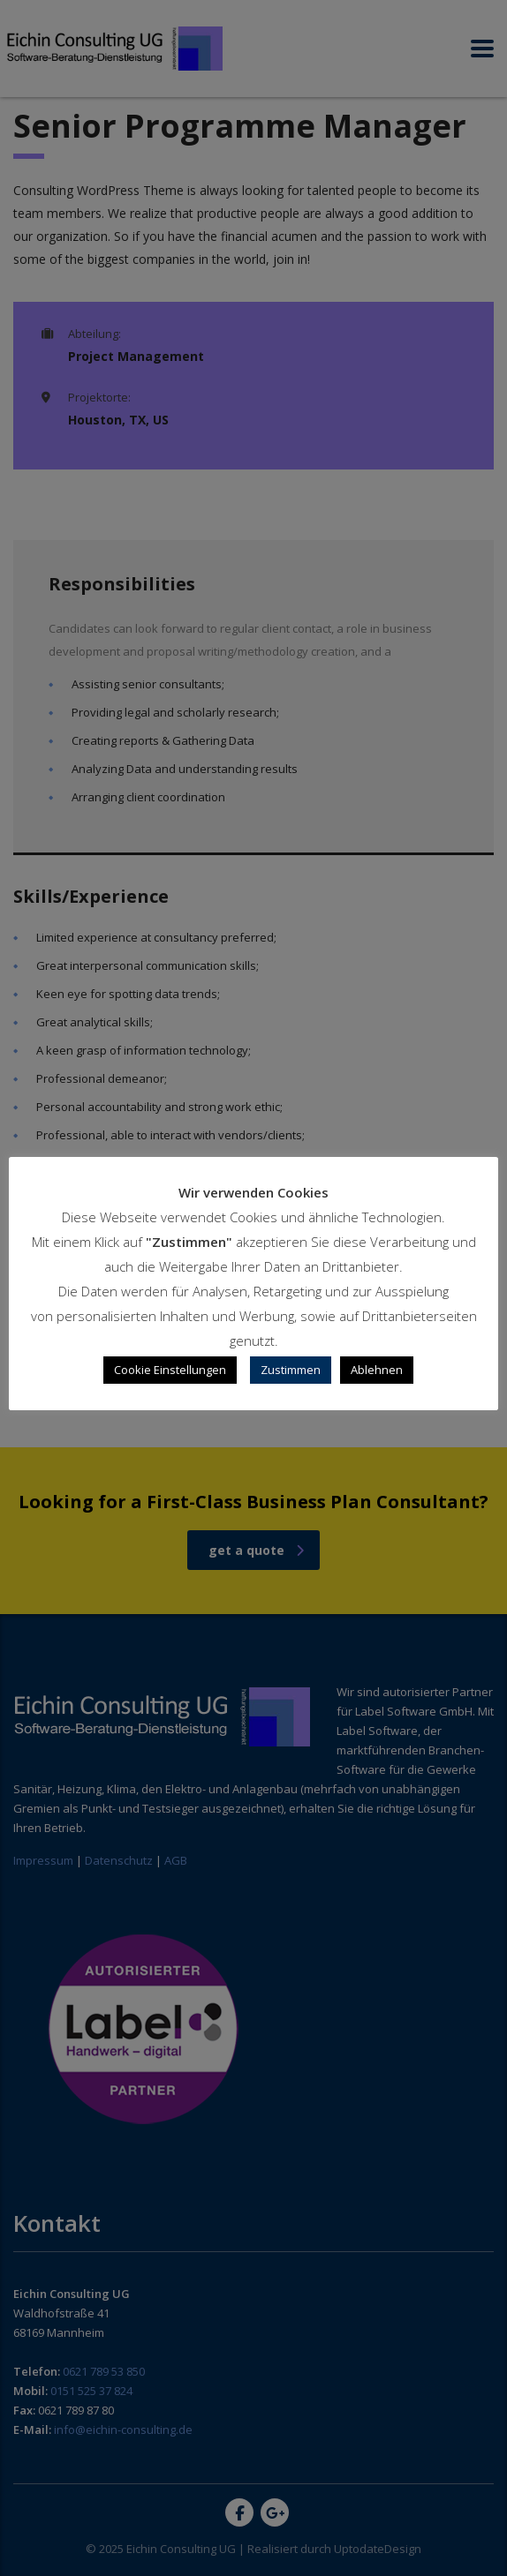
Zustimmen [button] (291, 1370)
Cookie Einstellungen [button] (170, 1370)
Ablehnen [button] (377, 1370)
